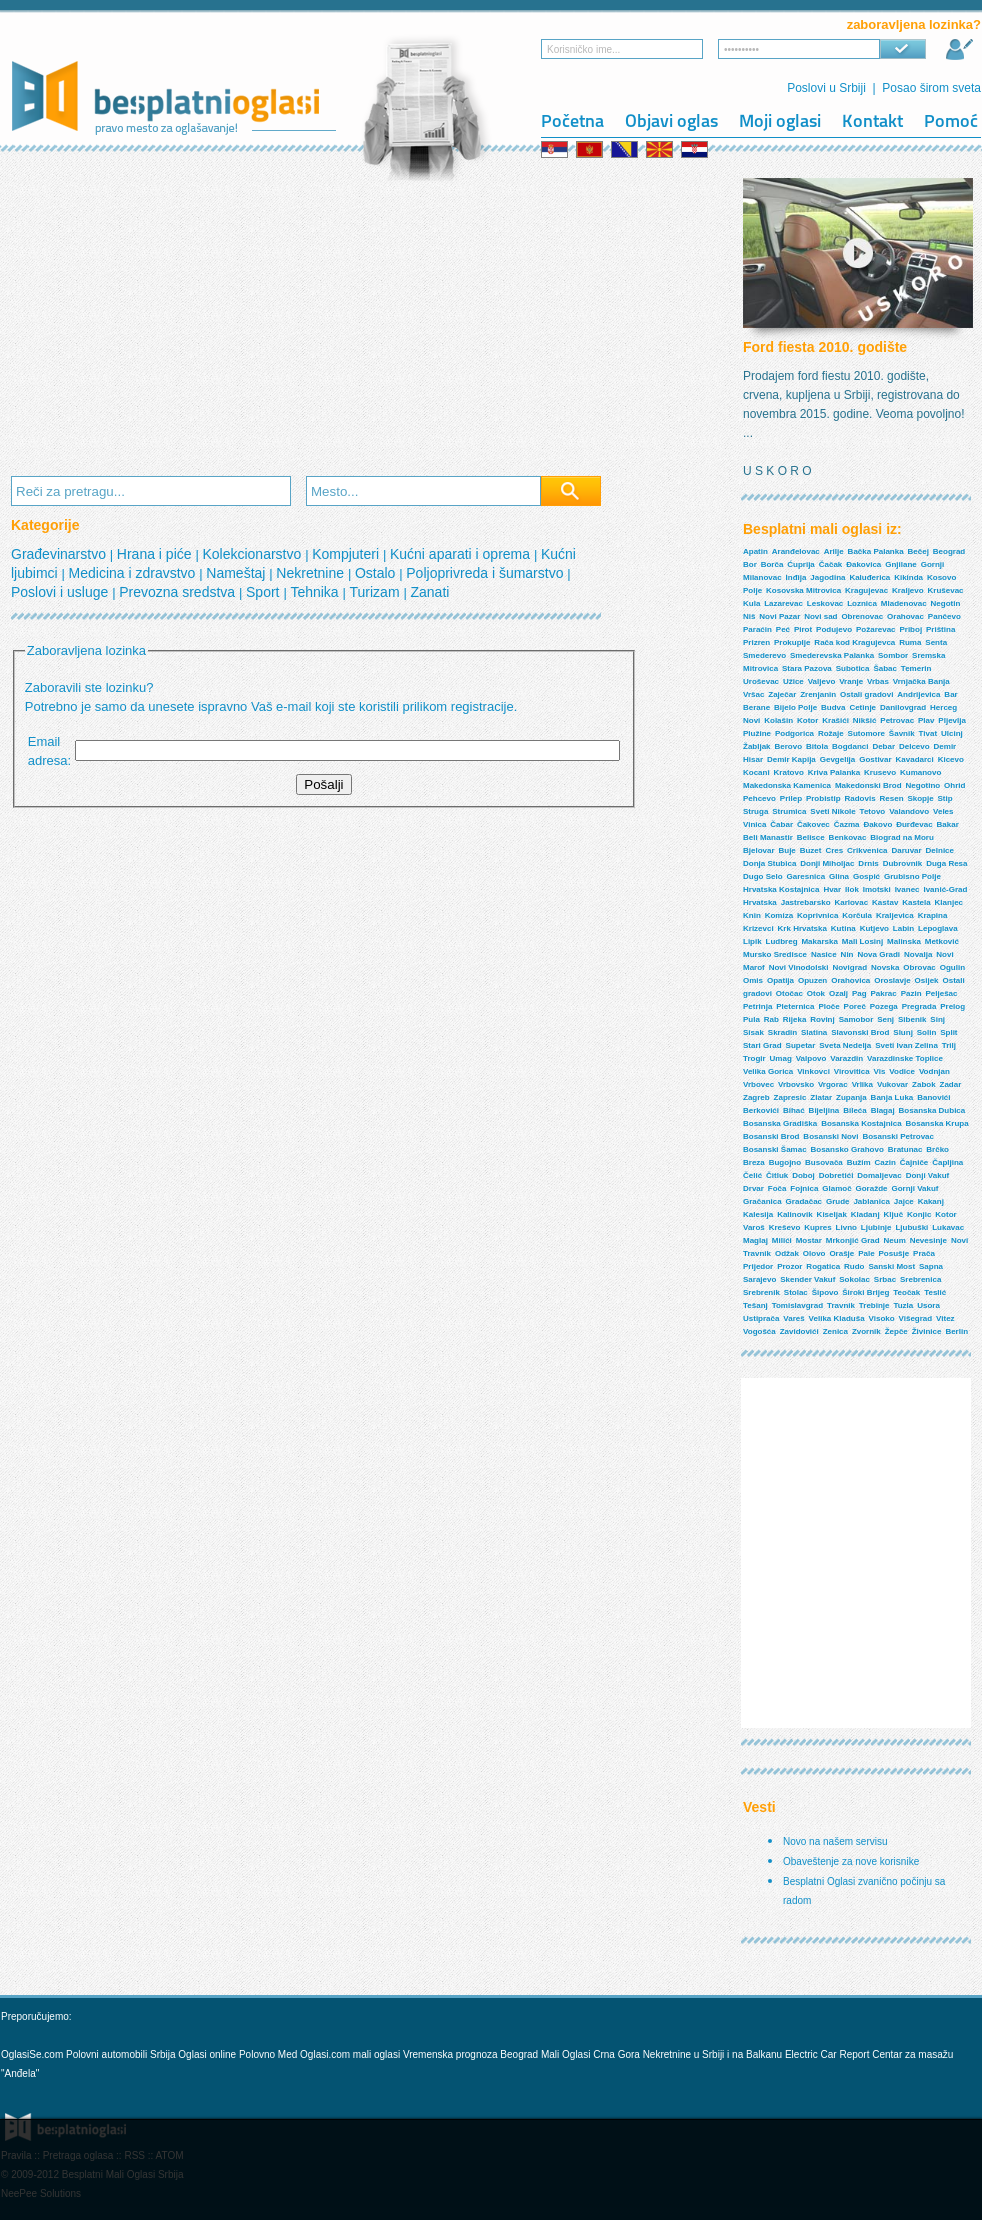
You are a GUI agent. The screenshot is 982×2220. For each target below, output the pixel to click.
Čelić (752, 1175)
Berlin (956, 1331)
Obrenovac (862, 616)
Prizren (756, 642)
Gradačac (804, 1201)
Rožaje (831, 733)
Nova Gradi (878, 954)
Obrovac (919, 967)
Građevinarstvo (60, 554)
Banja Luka (892, 1097)
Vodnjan (934, 1071)
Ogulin (952, 967)
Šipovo (825, 1292)
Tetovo (873, 811)
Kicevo (951, 759)
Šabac (885, 668)
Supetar (801, 1045)
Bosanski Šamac (775, 1149)
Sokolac (854, 1279)
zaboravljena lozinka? (914, 24)
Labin (903, 928)
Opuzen (812, 980)
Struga (755, 811)
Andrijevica (918, 694)
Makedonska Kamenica (787, 785)
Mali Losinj (862, 941)
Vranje (851, 681)
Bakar (948, 824)
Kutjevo (874, 928)
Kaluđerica (869, 577)
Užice (793, 681)
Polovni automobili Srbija (121, 2054)
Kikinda (908, 577)
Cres (834, 850)
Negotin (946, 603)
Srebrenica (920, 1279)
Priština (940, 629)
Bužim (859, 1162)
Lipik (752, 941)
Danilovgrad (903, 707)
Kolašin (778, 720)
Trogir (754, 1058)
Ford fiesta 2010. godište (825, 347)
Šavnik (902, 733)
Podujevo (834, 629)
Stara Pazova (807, 668)
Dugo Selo (763, 876)
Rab (771, 1019)
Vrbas (878, 681)
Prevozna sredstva (179, 592)
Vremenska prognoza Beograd (472, 2054)
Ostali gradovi (866, 694)
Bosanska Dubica (932, 1110)
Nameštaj (237, 573)
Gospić (866, 876)
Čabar (781, 824)
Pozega (884, 1006)
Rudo (854, 1266)
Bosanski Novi (830, 1136)
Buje (786, 850)
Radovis (859, 798)
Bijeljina (824, 1110)
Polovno (257, 2054)
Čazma (847, 824)
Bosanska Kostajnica (861, 1123)
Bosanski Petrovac (898, 1136)
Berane (756, 707)
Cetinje (862, 707)
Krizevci (758, 928)
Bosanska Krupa (937, 1123)
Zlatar (821, 1097)
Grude (838, 1201)
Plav (926, 720)
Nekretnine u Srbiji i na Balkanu (713, 2054)
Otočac (789, 993)
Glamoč (836, 1188)
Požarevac (876, 629)
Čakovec (813, 824)
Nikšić (865, 720)
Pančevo (944, 616)
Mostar (809, 1240)
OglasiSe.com (32, 2054)
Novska (885, 967)
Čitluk (777, 1175)
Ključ (894, 1214)
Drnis (868, 863)
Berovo (788, 746)
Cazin (885, 1162)
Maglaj (755, 1240)
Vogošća (759, 1331)
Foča (777, 1188)
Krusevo (880, 772)
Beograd (949, 551)
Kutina (843, 928)
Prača (924, 1253)
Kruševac (946, 590)
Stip (945, 798)
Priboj (910, 629)
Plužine (757, 733)
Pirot (803, 629)
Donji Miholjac (827, 863)
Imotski (877, 889)
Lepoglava (938, 928)
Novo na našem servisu (835, 1841)
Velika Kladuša (837, 1318)
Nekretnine (312, 573)
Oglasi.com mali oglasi (351, 2054)
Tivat (928, 733)
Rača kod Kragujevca (854, 642)
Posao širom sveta (931, 88)
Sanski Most (891, 1266)
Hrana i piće (156, 554)
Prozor (789, 1266)
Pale (866, 1253)
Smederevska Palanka (832, 655)
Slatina (814, 1032)
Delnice (940, 850)
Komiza (779, 915)
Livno (846, 1227)
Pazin (911, 993)
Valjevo (822, 681)
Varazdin (846, 1058)
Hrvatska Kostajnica (781, 889)
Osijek (927, 980)
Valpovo (811, 1058)
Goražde (872, 1188)
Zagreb (756, 1097)
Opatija (780, 980)
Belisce (811, 837)
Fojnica (804, 1188)
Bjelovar (759, 850)
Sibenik (912, 1019)
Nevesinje (928, 1240)
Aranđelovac (796, 551)
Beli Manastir (768, 837)
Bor (750, 564)
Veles (943, 811)
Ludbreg (782, 941)
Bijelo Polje (795, 707)
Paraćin (757, 629)
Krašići (835, 720)
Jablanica (871, 1201)
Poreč (855, 1006)
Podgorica (794, 733)
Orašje (841, 1253)
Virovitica (852, 1071)
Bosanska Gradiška (780, 1123)
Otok (816, 993)
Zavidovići (799, 1331)
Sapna (931, 1266)
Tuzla (903, 1305)
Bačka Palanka (876, 551)
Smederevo (764, 655)
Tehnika (316, 592)
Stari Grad (762, 1045)
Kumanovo (920, 772)
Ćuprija (801, 564)
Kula (751, 603)
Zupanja (851, 1097)
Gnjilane (901, 564)
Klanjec (949, 902)
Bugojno (785, 1162)
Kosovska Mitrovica (803, 590)
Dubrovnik (903, 863)
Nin (847, 954)
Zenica (835, 1331)
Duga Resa (946, 863)
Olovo (814, 1253)
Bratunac (905, 1149)
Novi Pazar (779, 616)
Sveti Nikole (832, 811)
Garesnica (805, 876)
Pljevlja (952, 720)
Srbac (885, 1279)
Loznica (862, 603)
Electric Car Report (828, 2054)
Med (287, 2054)
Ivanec (907, 889)
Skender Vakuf (807, 1279)
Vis (880, 1071)
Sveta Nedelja (845, 1045)
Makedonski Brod (868, 785)
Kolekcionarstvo (253, 554)
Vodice (902, 1071)
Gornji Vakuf (914, 1188)
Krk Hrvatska (802, 928)
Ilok (852, 889)
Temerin (916, 668)
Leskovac (825, 603)
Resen (892, 798)
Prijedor (758, 1266)
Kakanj (931, 1201)
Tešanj (755, 1305)
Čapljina (947, 1162)
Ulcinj (952, 733)
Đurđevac (914, 824)
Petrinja (757, 1006)
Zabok (924, 1084)
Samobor (856, 1019)
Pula (751, 1019)
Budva (833, 707)
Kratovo (789, 772)
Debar (883, 746)
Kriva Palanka (834, 772)
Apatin (755, 551)
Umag (781, 1058)
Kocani (756, 772)
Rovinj (822, 1019)
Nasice (824, 954)
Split (948, 1032)
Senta (936, 642)
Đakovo (877, 824)
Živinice (927, 1331)
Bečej (918, 551)
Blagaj (883, 1110)
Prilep (791, 798)
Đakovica (863, 564)
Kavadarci (915, 759)
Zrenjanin (818, 694)
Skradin (782, 1032)
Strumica (789, 811)
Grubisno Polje (912, 876)
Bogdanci (850, 746)
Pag (859, 993)
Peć (783, 629)
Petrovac (897, 720)
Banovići (933, 1097)
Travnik (841, 1305)
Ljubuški (911, 1227)
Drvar (753, 1188)
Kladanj (865, 1214)
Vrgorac (833, 1084)
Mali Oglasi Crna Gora (592, 2054)
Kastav (885, 902)
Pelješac (941, 993)
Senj (885, 1019)
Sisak (753, 1032)
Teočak (906, 1292)
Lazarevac (783, 603)
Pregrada (919, 1006)
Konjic (919, 1214)
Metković (942, 941)
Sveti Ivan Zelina (906, 1045)
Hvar (832, 889)
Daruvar (906, 850)
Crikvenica (867, 850)
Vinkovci (813, 1071)
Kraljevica (895, 915)
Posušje (894, 1253)
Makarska (819, 941)
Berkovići (761, 1110)
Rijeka (795, 1019)
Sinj (937, 1019)
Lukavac (948, 1227)
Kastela (916, 902)
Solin (927, 1032)
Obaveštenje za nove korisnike (851, 1861)
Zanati (429, 592)
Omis (753, 980)
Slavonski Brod (860, 1032)
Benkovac (848, 837)
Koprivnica (817, 915)
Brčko (937, 1149)
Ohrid (954, 785)
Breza (754, 1162)
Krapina (933, 915)
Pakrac (884, 993)
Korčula (857, 915)
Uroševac (761, 681)
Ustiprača (761, 1318)
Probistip (823, 798)
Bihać (794, 1110)
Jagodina (827, 577)
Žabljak (757, 746)
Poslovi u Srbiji (826, 88)
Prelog (952, 1006)
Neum (895, 1240)
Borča (772, 564)
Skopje (920, 798)
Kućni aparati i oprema (462, 554)
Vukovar (892, 1084)
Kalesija (758, 1214)
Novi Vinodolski (799, 967)
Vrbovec (758, 1084)
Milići (782, 1240)
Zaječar (782, 694)
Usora (928, 1305)
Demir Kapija (791, 759)
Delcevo (914, 746)
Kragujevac (866, 590)
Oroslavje (892, 980)
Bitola (817, 746)
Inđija (796, 577)
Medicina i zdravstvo (134, 573)
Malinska (904, 941)
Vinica (754, 824)
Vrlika (862, 1084)
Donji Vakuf (928, 1175)
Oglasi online (207, 2054)
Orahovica (850, 980)
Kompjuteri (347, 554)
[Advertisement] (332, 316)
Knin (752, 915)
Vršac (753, 694)
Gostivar (875, 759)
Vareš (793, 1318)
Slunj (903, 1032)
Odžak (787, 1253)
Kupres (818, 1227)
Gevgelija (838, 759)
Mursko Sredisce (775, 954)
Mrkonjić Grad (853, 1240)
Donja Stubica (769, 863)
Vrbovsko (796, 1084)
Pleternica (795, 1006)
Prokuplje (792, 642)
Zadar (951, 1084)
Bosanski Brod (771, 1136)
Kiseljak (832, 1214)
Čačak (831, 564)
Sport (264, 592)
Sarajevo (759, 1279)
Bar (950, 694)
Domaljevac (879, 1175)
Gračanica (762, 1201)
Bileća (855, 1110)
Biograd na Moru (902, 837)
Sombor (893, 655)
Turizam (377, 592)
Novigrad (849, 967)
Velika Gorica (768, 1071)
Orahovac (905, 616)
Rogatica (823, 1266)
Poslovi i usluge (61, 592)
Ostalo (377, 573)
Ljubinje (876, 1227)
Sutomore (866, 733)
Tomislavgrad (797, 1305)
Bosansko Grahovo (846, 1149)
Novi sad (820, 616)
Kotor (807, 720)
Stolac (796, 1292)
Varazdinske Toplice (905, 1058)
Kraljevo (908, 590)
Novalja (918, 954)
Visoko (882, 1318)
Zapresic (790, 1097)
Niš (749, 616)
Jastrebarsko (806, 902)
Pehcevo (759, 798)
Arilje (834, 551)
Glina (839, 876)
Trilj (949, 1045)
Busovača (824, 1162)
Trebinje (874, 1305)
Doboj (803, 1175)
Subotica (853, 668)
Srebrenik (761, 1292)
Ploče (828, 1006)
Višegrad (916, 1318)
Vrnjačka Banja (921, 681)
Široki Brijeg (865, 1292)
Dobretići (836, 1175)
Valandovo (909, 811)
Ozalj (838, 993)
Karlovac (851, 902)
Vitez (945, 1318)
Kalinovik (795, 1214)
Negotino (923, 785)
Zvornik (866, 1331)
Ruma (910, 642)
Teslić (935, 1292)
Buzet (811, 850)
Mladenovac (904, 603)
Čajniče (914, 1162)
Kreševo (785, 1227)
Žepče (896, 1331)
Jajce (904, 1201)
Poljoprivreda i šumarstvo (486, 573)
